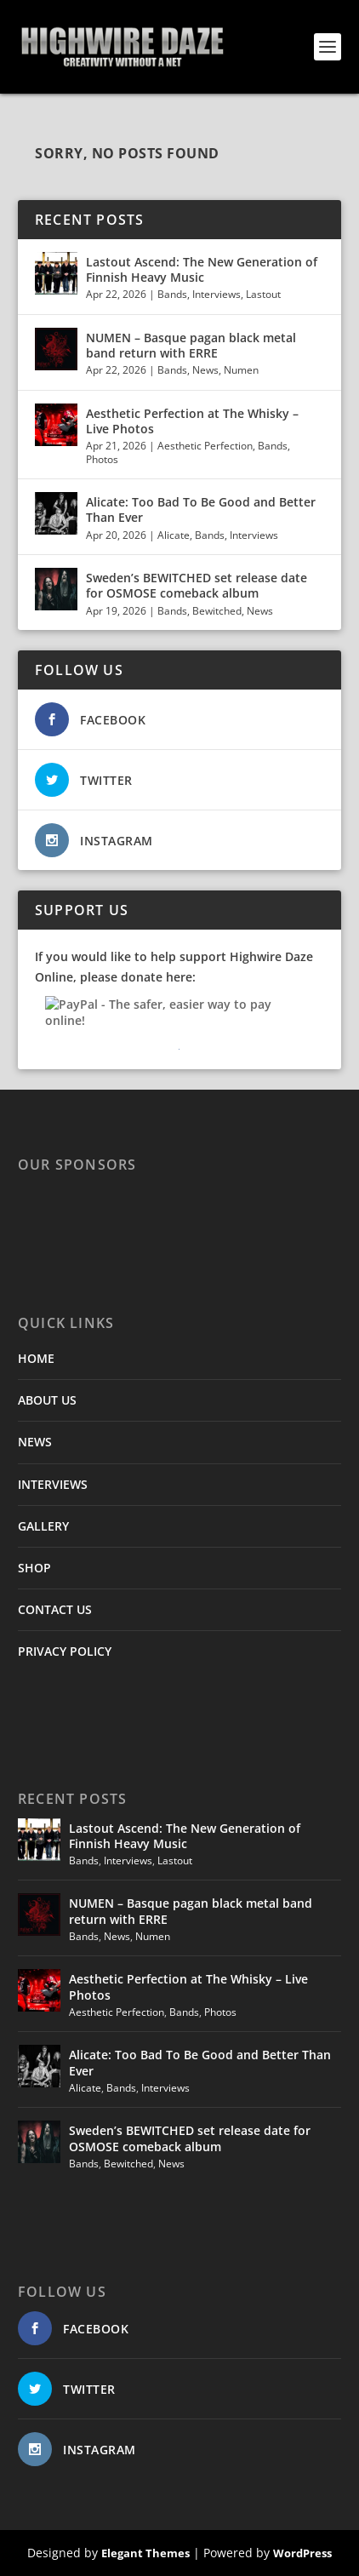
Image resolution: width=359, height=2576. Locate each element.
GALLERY (43, 1526)
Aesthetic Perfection (205, 445)
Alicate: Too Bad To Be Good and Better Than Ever (201, 509)
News (205, 370)
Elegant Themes (145, 2553)
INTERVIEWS (53, 1484)
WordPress (302, 2553)
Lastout (263, 294)
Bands (172, 294)
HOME (36, 1358)
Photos (102, 459)
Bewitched (217, 611)
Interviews (216, 294)
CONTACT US (55, 1609)
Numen (241, 370)
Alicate (173, 535)
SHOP (34, 1568)
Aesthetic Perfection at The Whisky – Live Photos (192, 421)
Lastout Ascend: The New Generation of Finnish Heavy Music (201, 269)
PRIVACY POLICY (64, 1651)
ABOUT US (47, 1400)
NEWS (35, 1442)
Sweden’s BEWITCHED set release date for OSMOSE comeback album (196, 585)
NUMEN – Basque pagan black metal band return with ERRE (191, 345)
